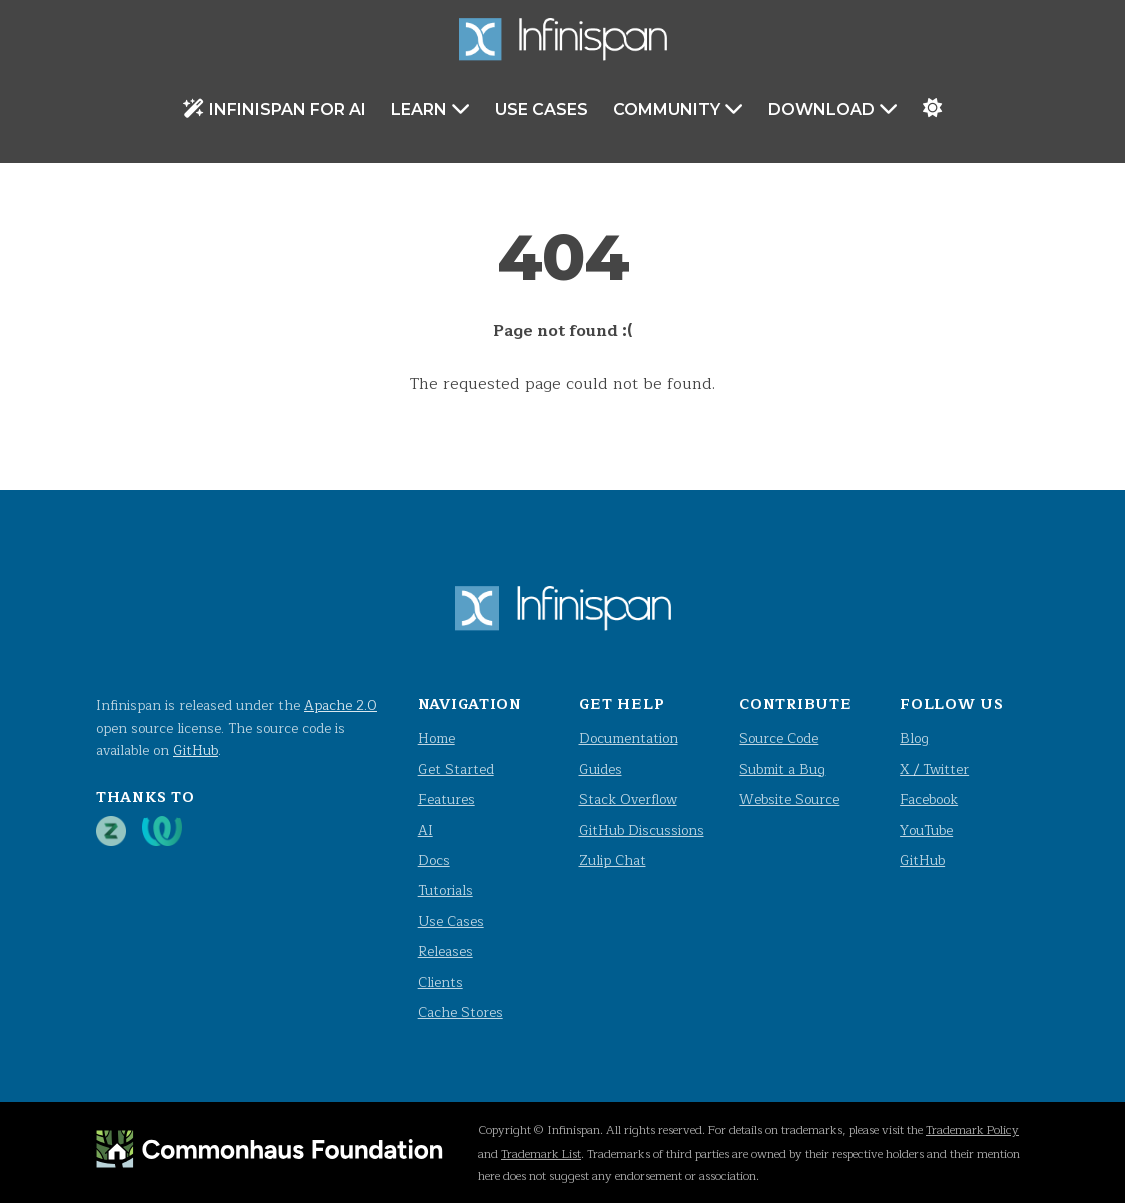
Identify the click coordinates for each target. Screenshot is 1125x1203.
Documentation (628, 738)
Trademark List (541, 1154)
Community (678, 108)
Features (446, 799)
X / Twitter (934, 769)
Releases (445, 951)
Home (436, 738)
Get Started (456, 769)
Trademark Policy (972, 1130)
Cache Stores (460, 1012)
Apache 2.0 (340, 705)
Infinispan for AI (274, 108)
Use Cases (541, 109)
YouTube (926, 830)
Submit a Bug (782, 769)
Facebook (929, 799)
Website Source (789, 799)
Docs (434, 860)
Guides (600, 769)
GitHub (195, 750)
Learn (430, 108)
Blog (914, 738)
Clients (440, 982)
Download (833, 108)
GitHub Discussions (641, 830)
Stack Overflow (628, 799)
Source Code (778, 738)
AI (425, 830)
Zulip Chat (612, 860)
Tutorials (445, 890)
